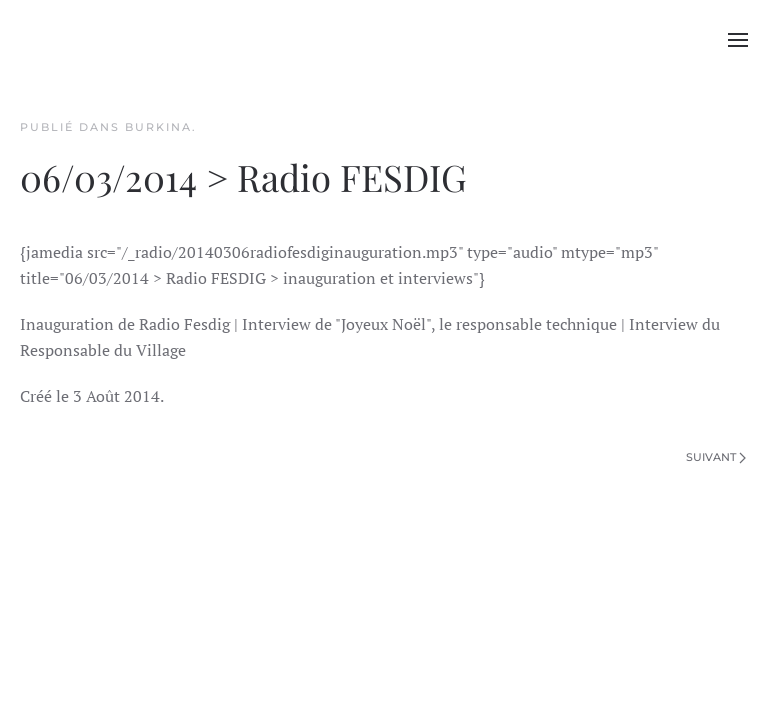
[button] (738, 40)
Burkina (158, 127)
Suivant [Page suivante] (716, 457)
